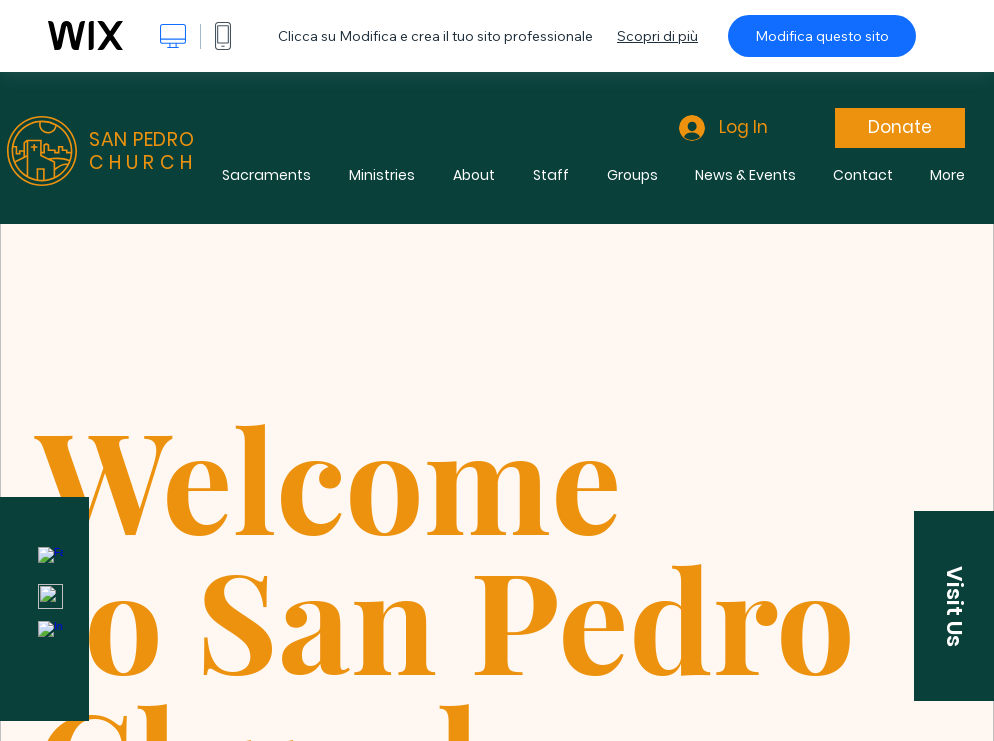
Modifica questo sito (822, 36)
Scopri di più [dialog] (657, 36)
